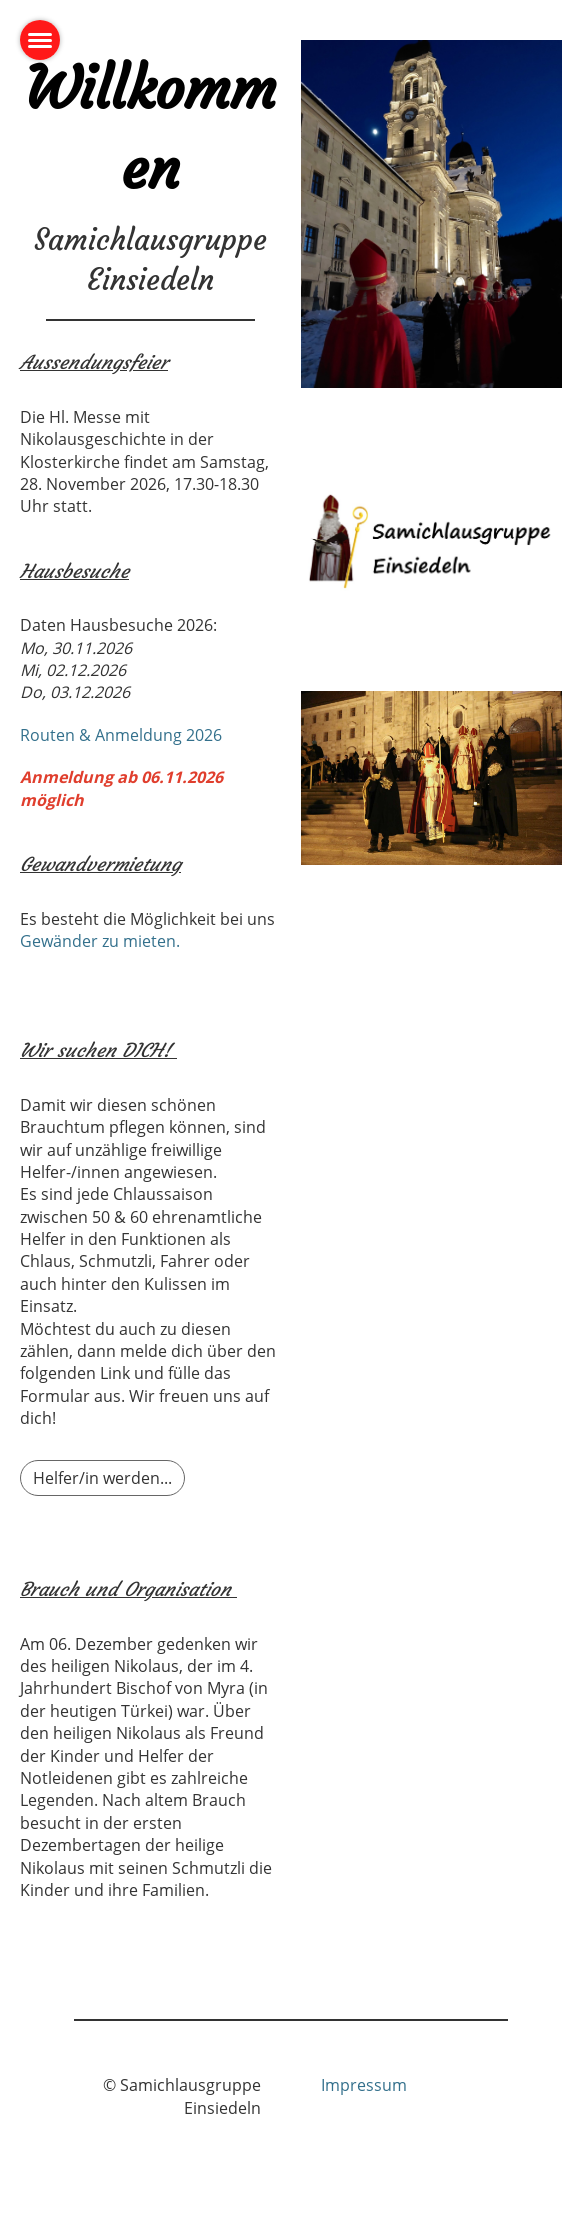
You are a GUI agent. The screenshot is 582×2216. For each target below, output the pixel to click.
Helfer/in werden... (102, 1478)
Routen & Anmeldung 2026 (121, 735)
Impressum (364, 2085)
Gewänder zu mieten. (100, 941)
